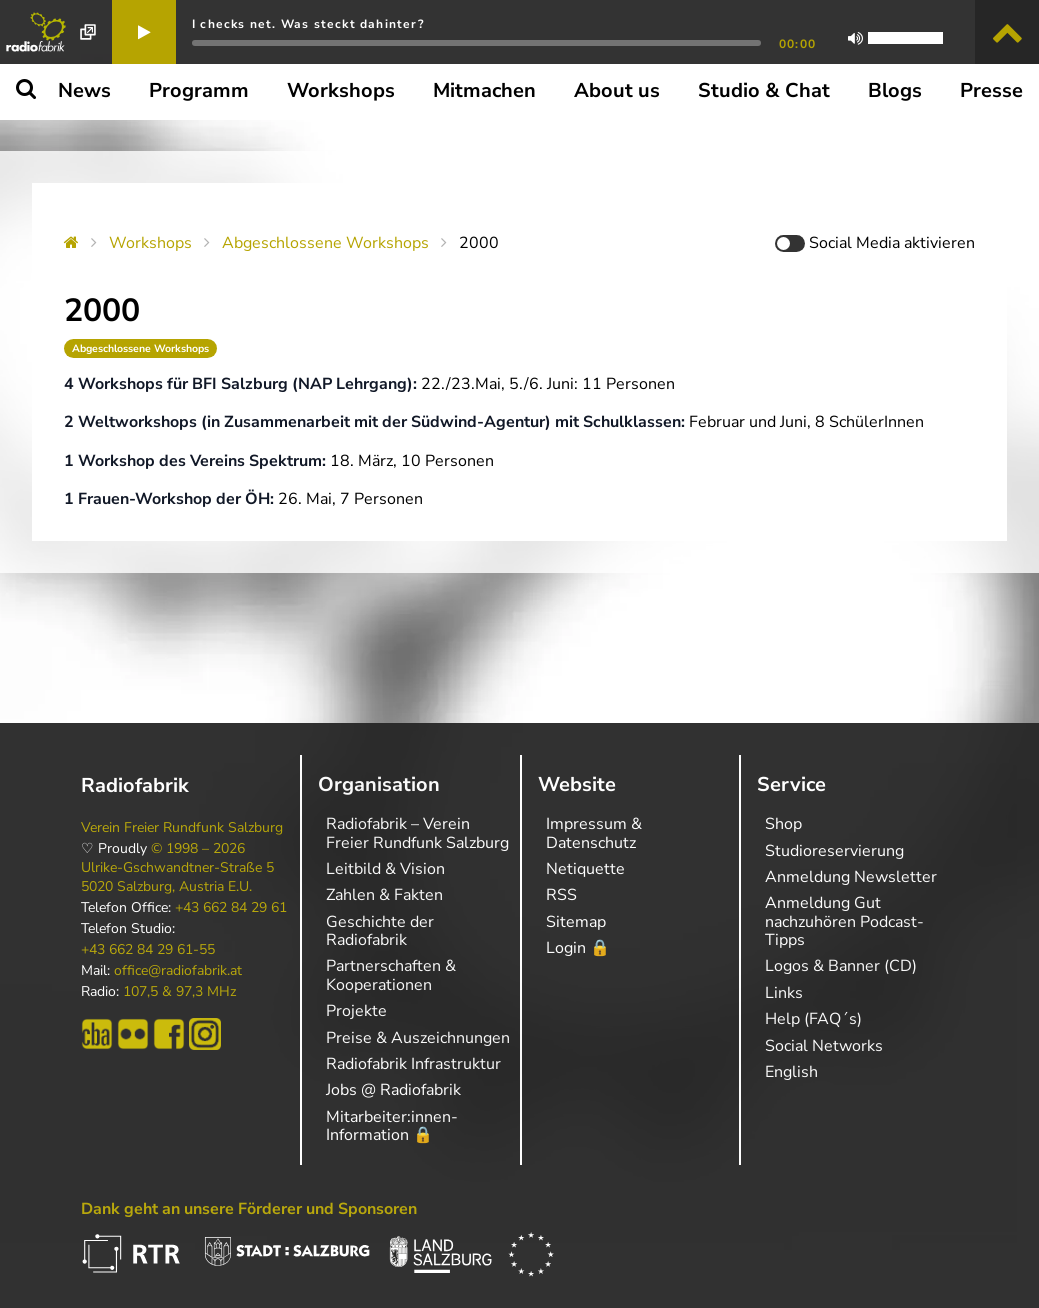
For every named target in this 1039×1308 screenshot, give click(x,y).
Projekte (356, 1011)
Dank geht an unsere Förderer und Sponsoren (249, 1209)
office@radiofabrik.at (178, 971)
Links (784, 993)
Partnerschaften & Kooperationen (391, 975)
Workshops (150, 243)
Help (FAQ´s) (813, 1019)
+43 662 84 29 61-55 (148, 950)
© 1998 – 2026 (198, 849)
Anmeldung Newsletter (851, 877)
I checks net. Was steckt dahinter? (308, 24)
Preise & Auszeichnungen (418, 1038)
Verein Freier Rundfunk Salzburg (182, 828)
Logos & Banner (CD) (841, 966)
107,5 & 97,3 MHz (179, 992)
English (791, 1072)
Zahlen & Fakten (384, 895)
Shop (783, 824)
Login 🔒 (578, 948)
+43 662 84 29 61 (231, 908)
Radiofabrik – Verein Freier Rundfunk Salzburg (417, 833)
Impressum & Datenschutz (594, 833)
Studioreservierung (834, 851)
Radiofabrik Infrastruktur (413, 1064)
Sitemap (576, 922)
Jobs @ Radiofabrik (393, 1090)
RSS (561, 895)
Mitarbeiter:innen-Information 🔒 (392, 1126)
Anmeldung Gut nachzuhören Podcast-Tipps (844, 921)
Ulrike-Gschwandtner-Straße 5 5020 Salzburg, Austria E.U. (177, 877)
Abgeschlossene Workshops (325, 243)
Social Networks (824, 1046)
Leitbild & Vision (385, 869)
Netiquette (585, 869)
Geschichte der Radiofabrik (380, 931)
